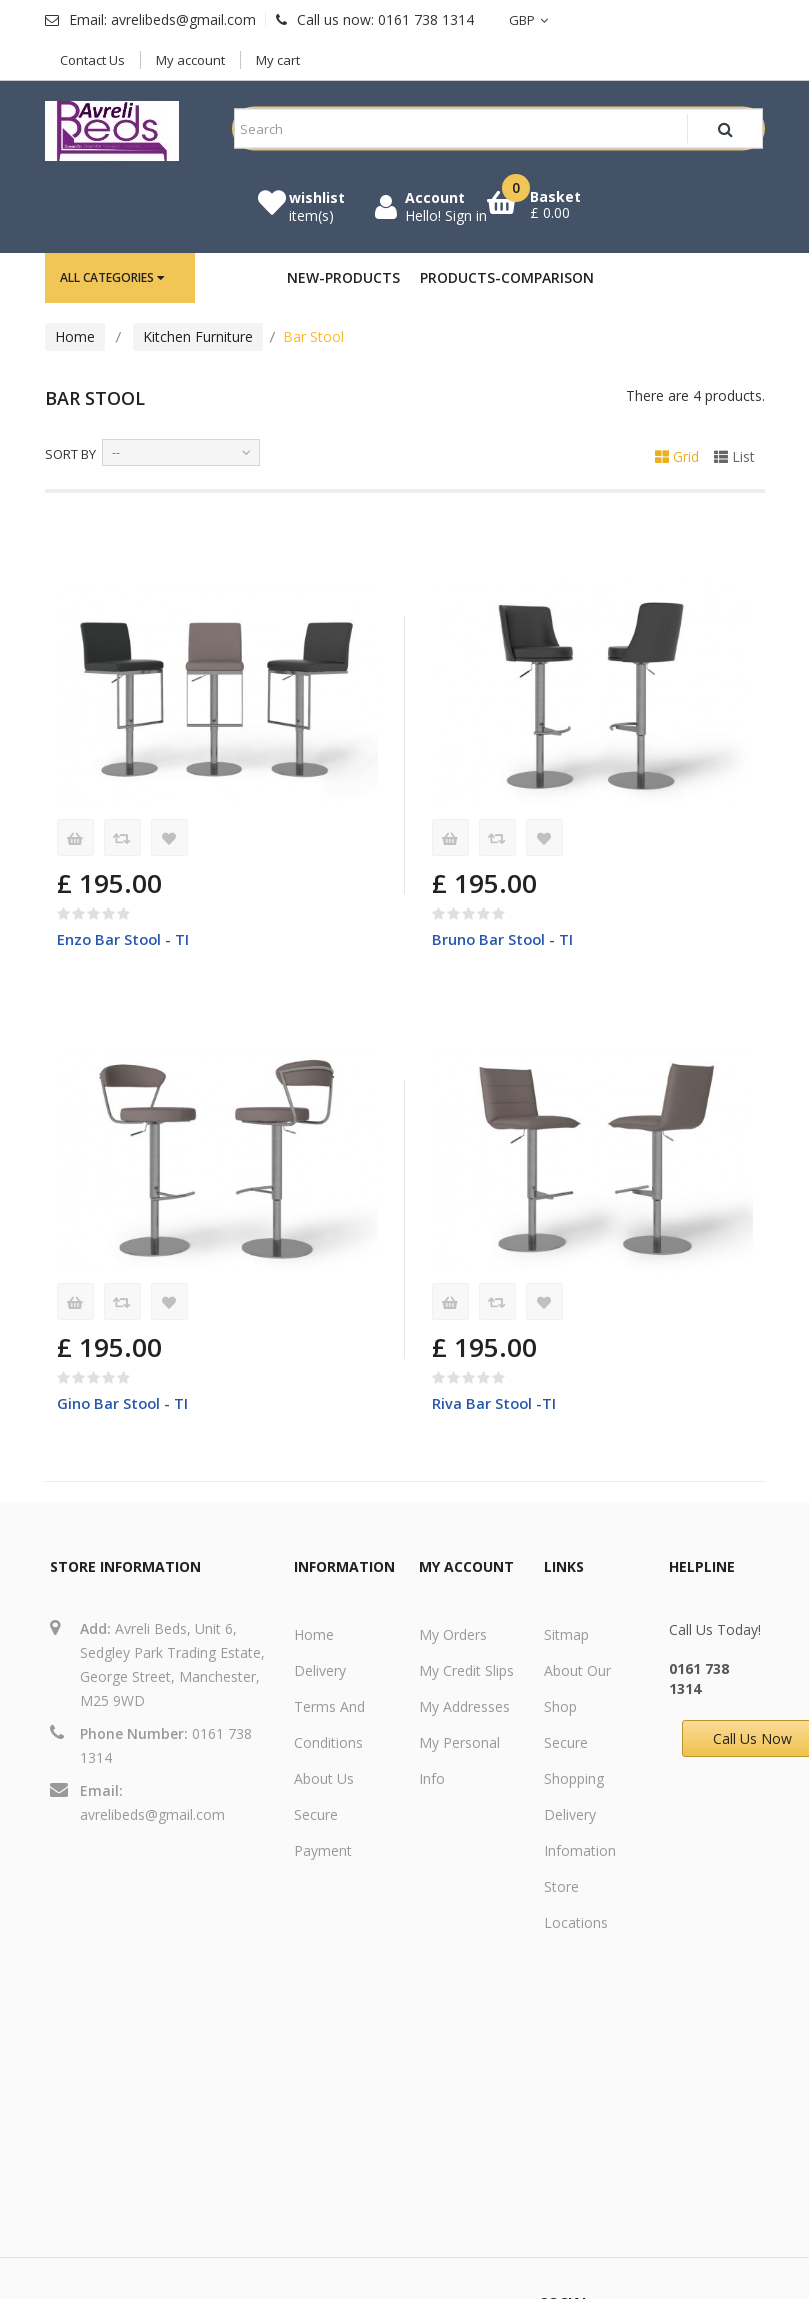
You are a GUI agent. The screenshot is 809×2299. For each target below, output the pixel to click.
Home (75, 336)
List (734, 456)
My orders (453, 1635)
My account (190, 60)
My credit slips (466, 1671)
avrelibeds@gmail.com (152, 1815)
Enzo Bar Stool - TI (124, 939)
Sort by (70, 454)
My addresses (464, 1707)
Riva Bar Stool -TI (495, 1403)
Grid (677, 456)
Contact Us (92, 60)
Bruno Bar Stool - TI (504, 939)
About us (324, 1779)
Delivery (320, 1671)
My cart (278, 60)
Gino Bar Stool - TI (124, 1403)
